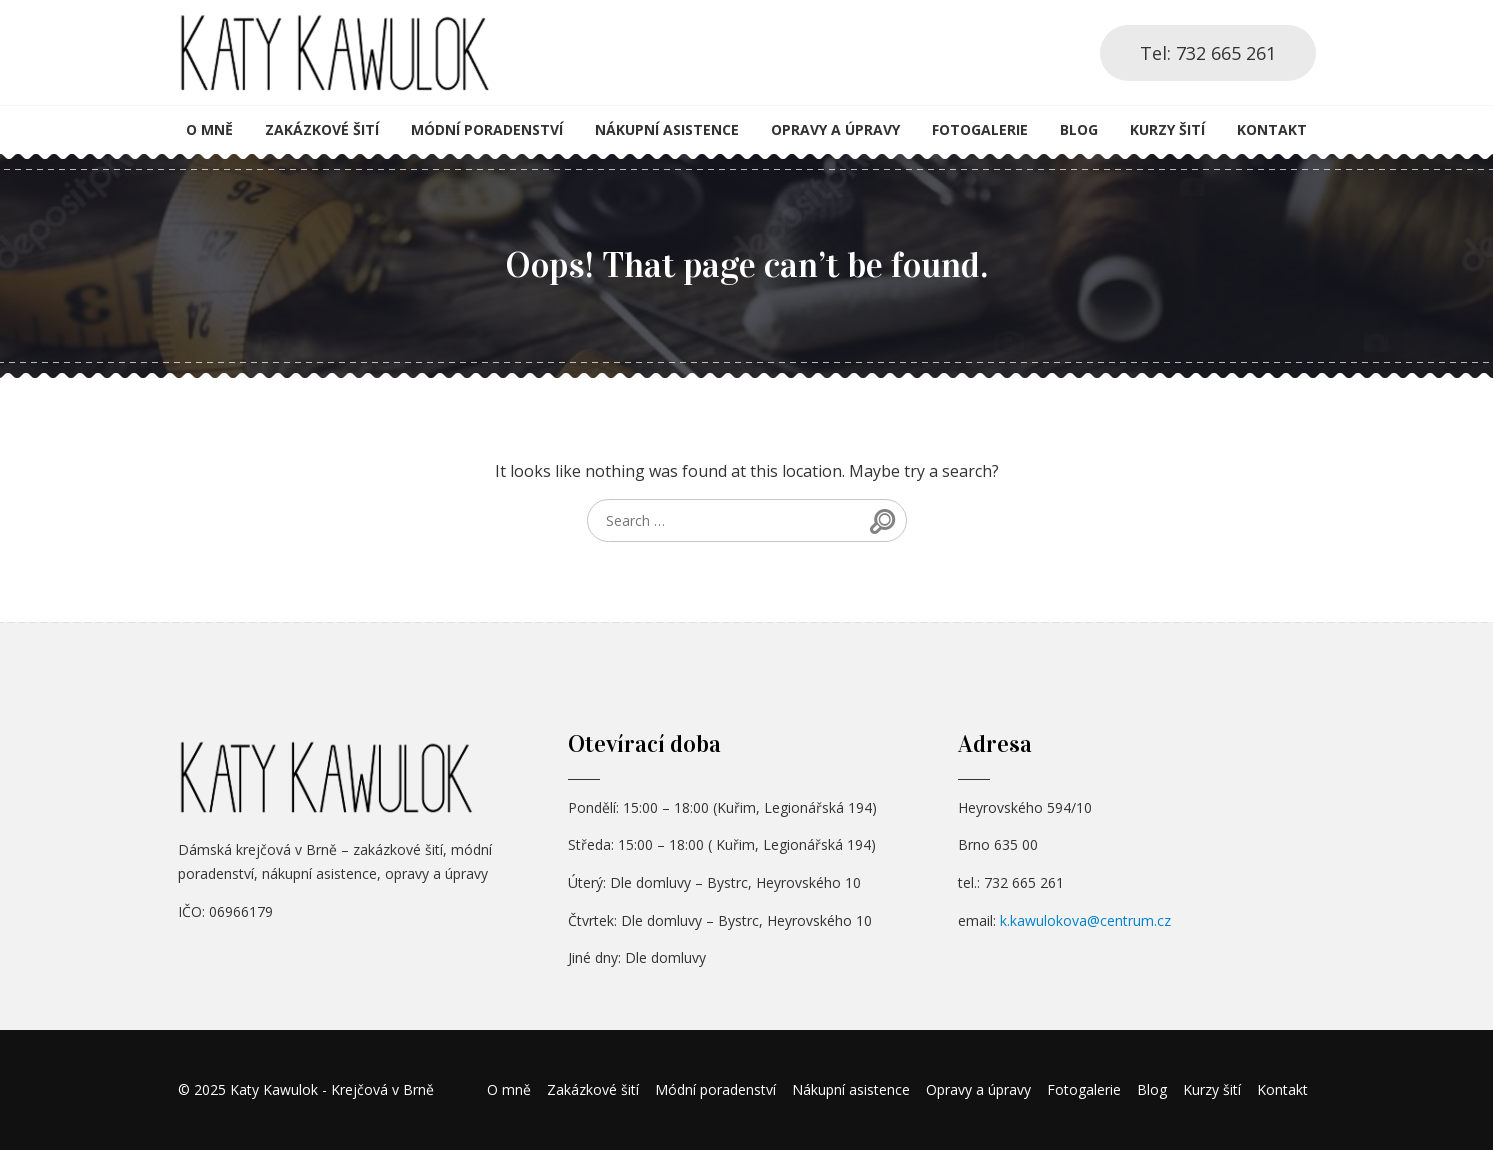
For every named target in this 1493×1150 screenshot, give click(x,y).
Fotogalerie (980, 129)
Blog (1079, 129)
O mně (209, 129)
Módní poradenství (487, 129)
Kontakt (1272, 129)
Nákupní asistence (667, 129)
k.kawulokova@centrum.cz (1085, 920)
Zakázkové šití (322, 129)
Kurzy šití (1167, 129)
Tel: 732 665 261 (1208, 53)
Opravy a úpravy (835, 129)
